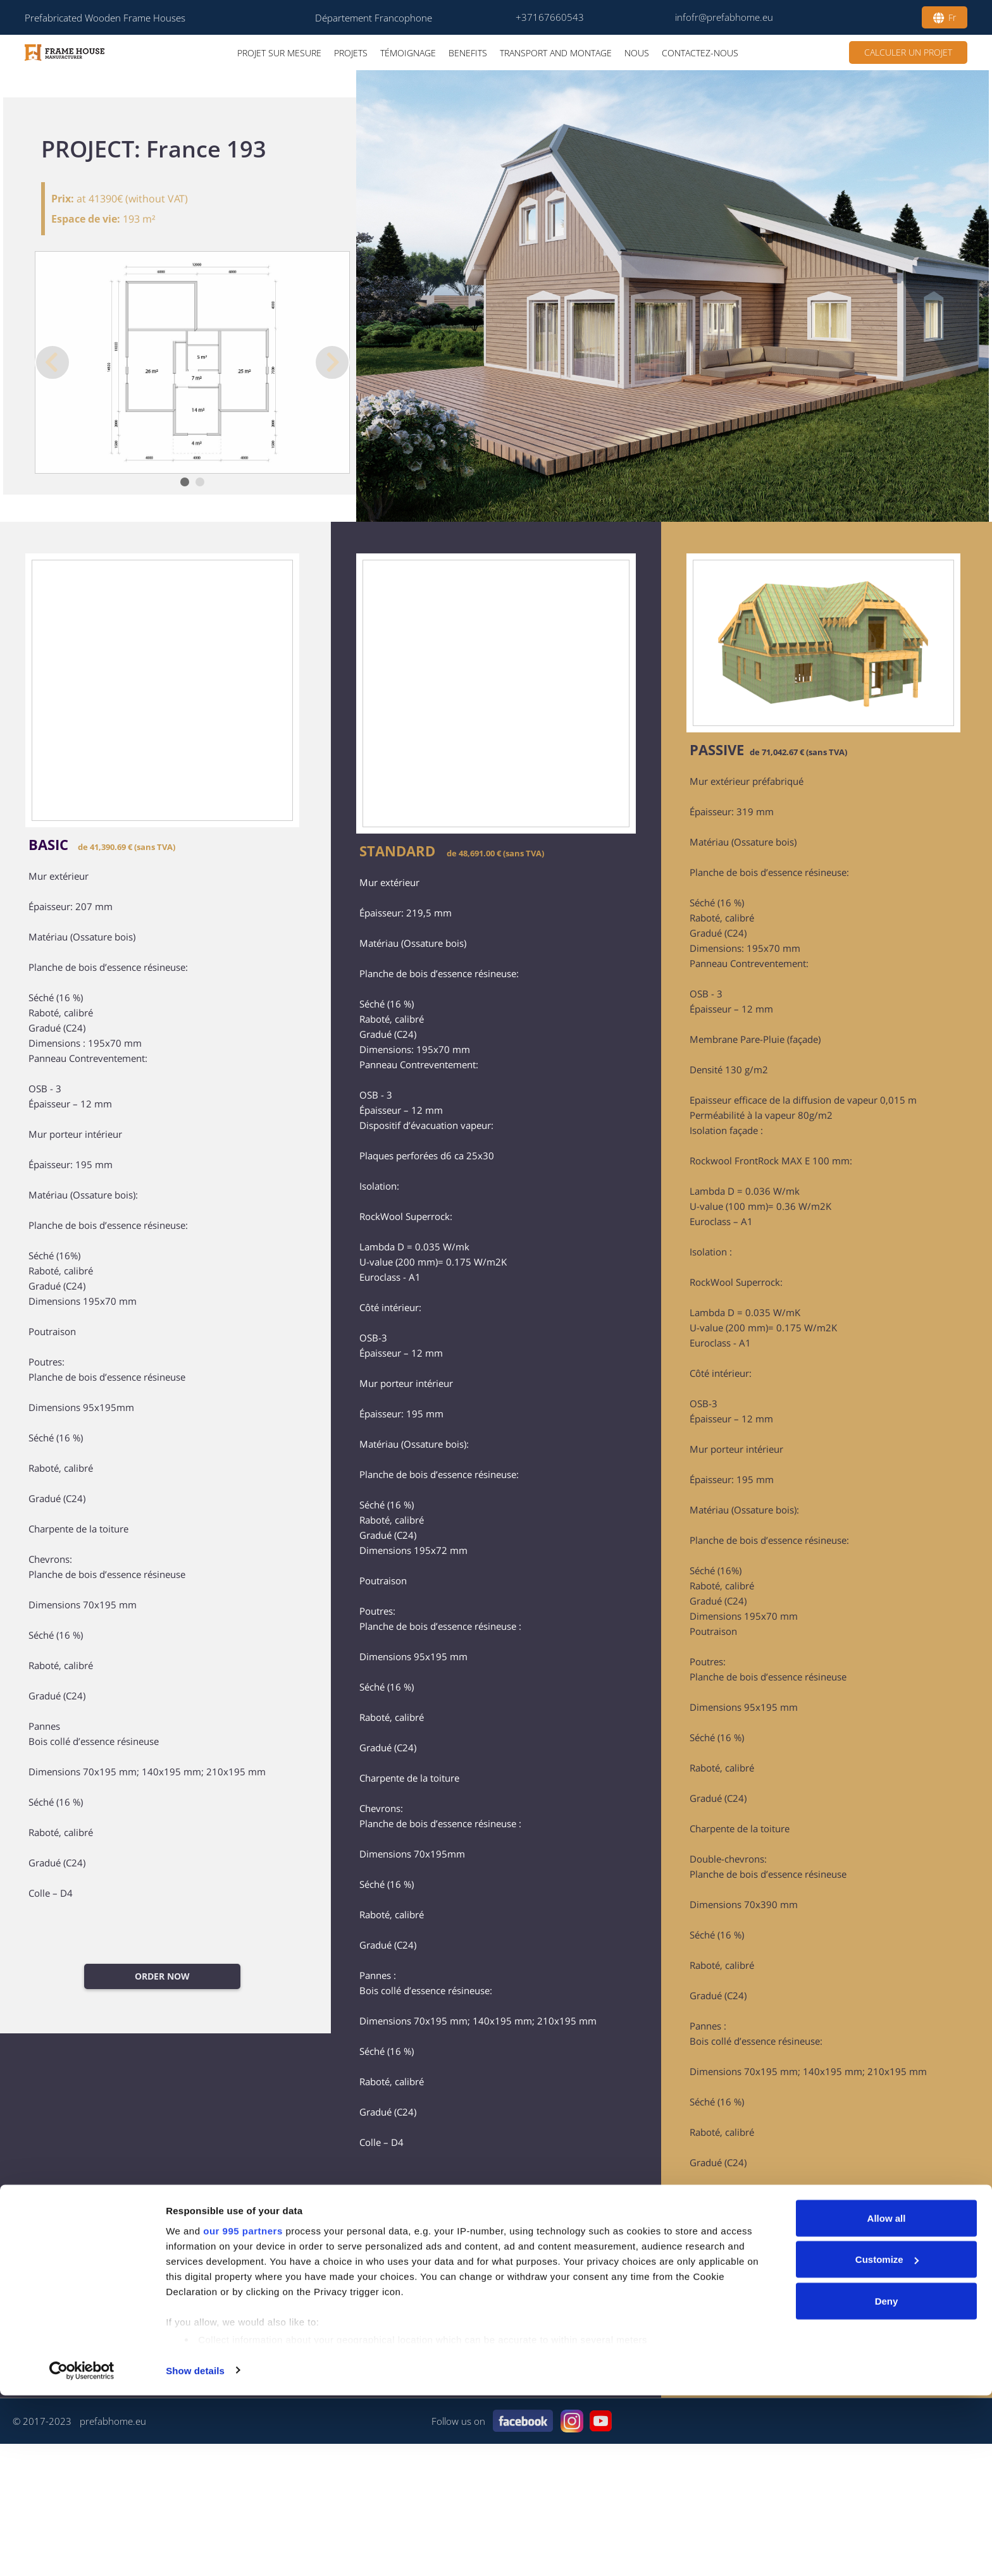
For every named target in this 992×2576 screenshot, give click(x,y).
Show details (195, 2551)
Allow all (886, 2398)
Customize (887, 2440)
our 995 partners (243, 2411)
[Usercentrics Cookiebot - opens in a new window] (82, 2551)
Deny (886, 2481)
